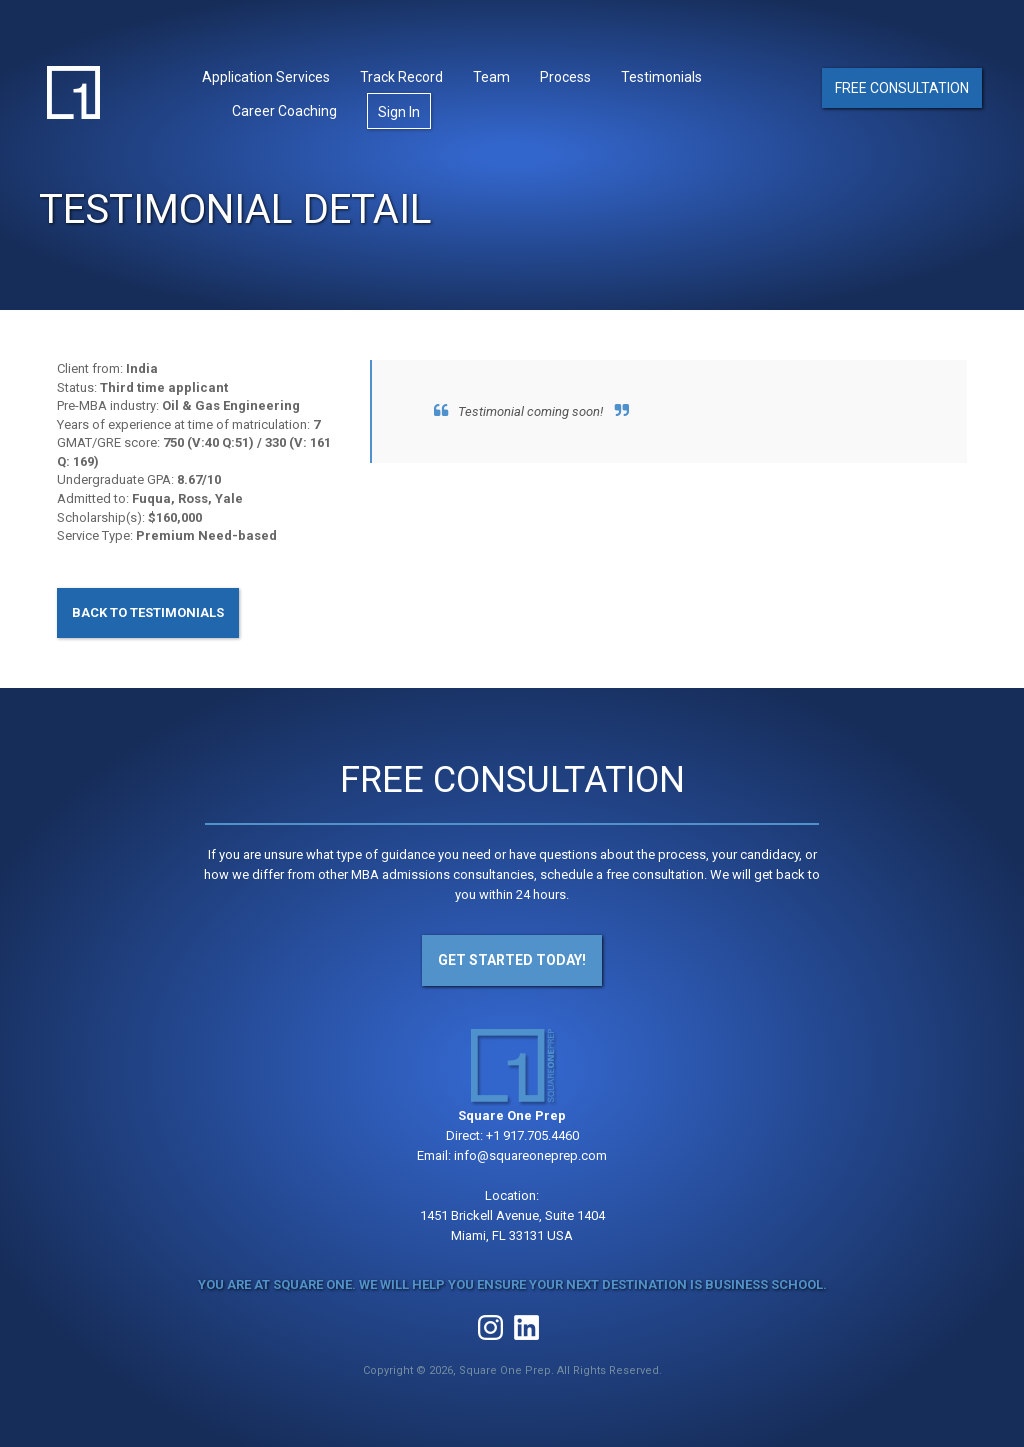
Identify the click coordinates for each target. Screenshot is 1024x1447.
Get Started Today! (512, 960)
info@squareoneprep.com (530, 1155)
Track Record (401, 77)
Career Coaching (284, 111)
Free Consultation (902, 88)
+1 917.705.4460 (532, 1135)
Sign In (399, 112)
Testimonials (661, 77)
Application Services (266, 77)
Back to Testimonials (148, 612)
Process (565, 77)
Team (491, 77)
